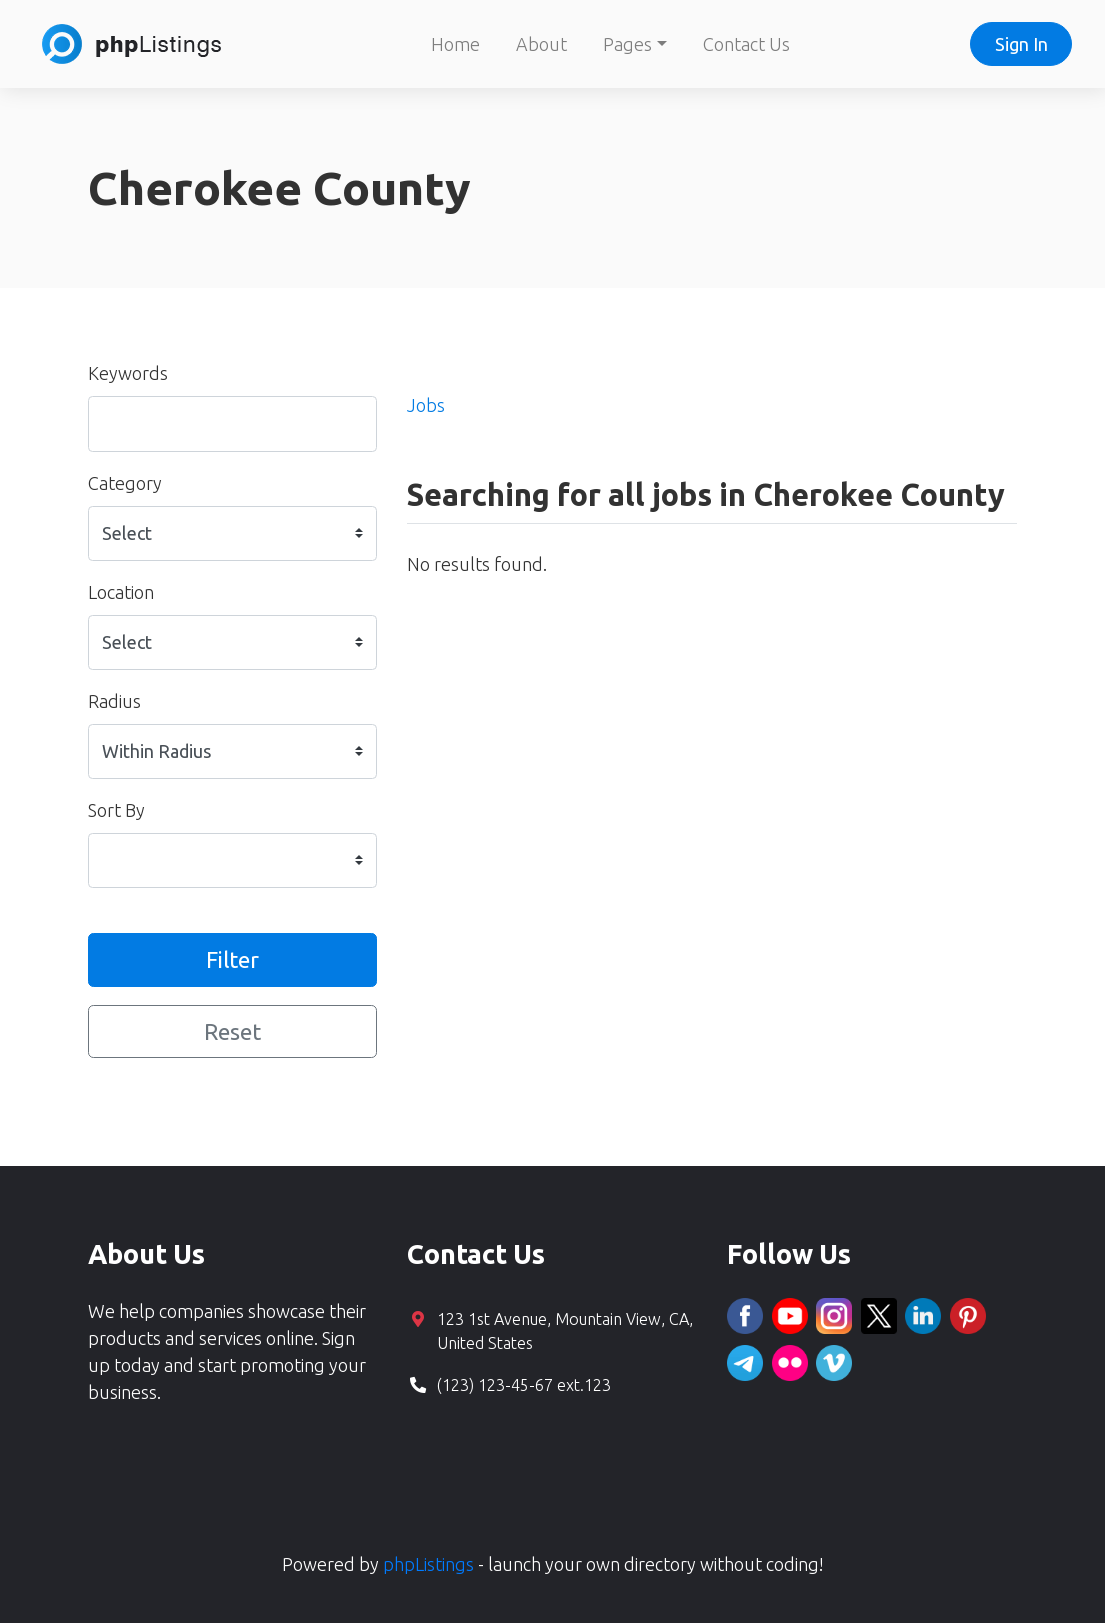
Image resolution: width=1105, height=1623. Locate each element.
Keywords (128, 373)
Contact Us (746, 44)
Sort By (116, 810)
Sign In (1021, 44)
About (541, 44)
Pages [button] (627, 44)
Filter (232, 959)
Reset (232, 1031)
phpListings (428, 1564)
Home (455, 44)
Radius (114, 701)
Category (125, 483)
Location (121, 592)
